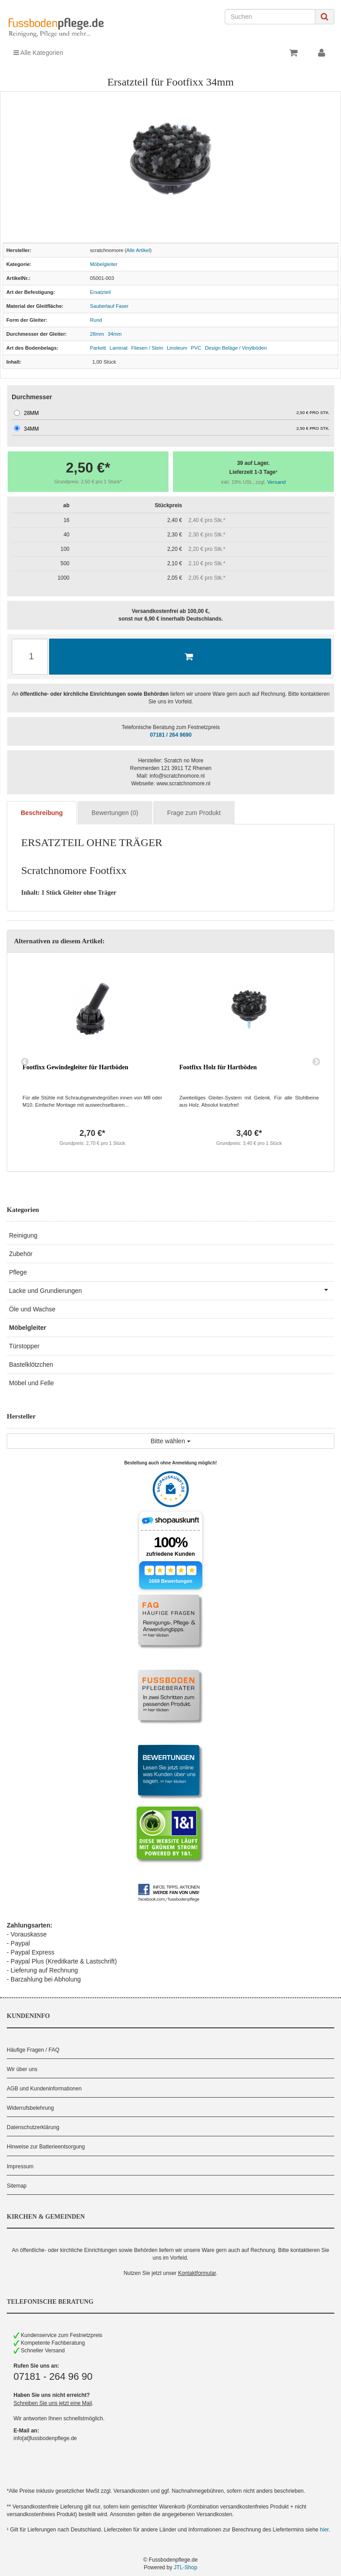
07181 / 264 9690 (171, 735)
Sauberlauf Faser (109, 306)
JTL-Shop (185, 2567)
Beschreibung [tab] (42, 812)
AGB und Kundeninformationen (44, 2088)
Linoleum (177, 348)
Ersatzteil (100, 292)
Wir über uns (22, 2069)
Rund (96, 320)
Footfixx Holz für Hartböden (218, 1067)
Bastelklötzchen (31, 1364)
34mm (115, 334)
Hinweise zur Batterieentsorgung (46, 2147)
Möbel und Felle (31, 1383)
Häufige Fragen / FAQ (33, 2050)
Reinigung (23, 1235)
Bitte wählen (170, 1441)
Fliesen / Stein (147, 348)
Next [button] (316, 1062)
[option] (92, 1062)
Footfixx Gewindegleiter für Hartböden (75, 1067)
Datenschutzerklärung (33, 2127)
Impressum (20, 2166)
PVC (196, 348)
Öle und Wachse (32, 1309)
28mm (97, 334)
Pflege (18, 1272)
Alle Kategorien (38, 52)
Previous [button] (25, 1062)
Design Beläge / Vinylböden (236, 348)
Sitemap (17, 2186)
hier (324, 2529)
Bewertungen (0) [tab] (114, 812)
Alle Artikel (138, 250)
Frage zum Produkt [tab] (194, 812)
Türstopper (24, 1346)
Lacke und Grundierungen (171, 1290)
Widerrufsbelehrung (30, 2108)
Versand (276, 482)
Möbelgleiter (104, 264)
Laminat (118, 348)
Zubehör (20, 1253)
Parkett (98, 348)
